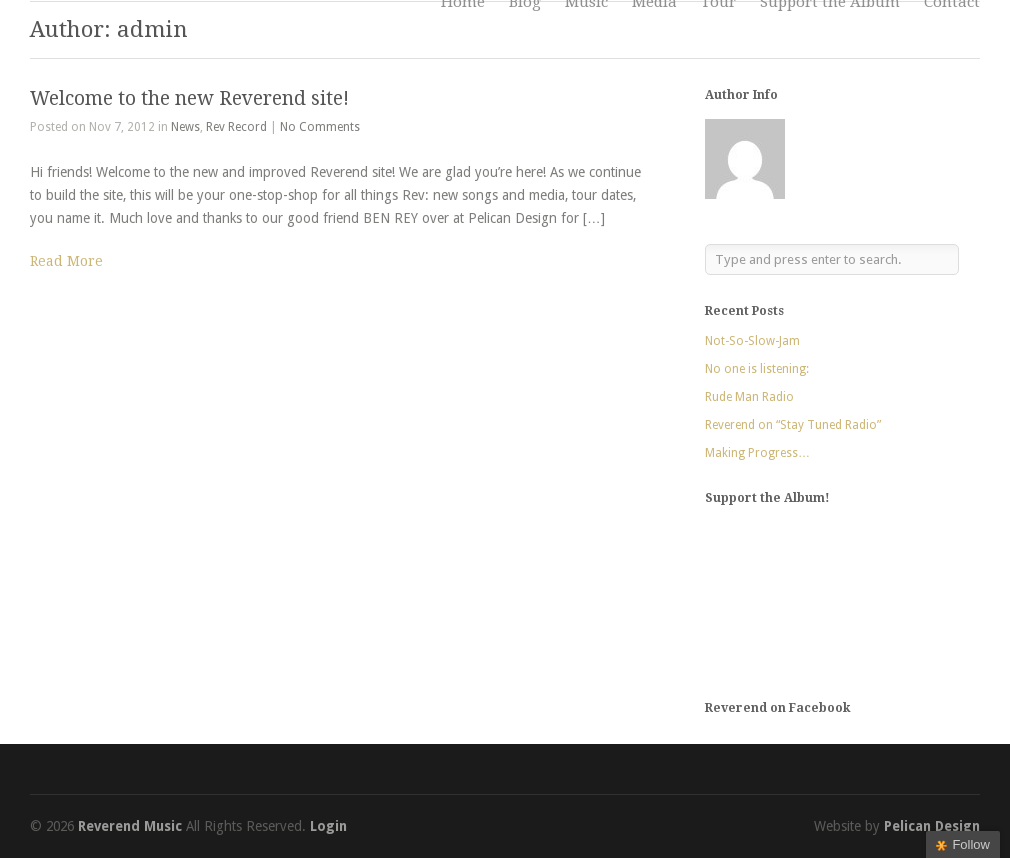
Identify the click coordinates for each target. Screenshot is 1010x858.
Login (328, 826)
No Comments (320, 127)
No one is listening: (757, 369)
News (185, 127)
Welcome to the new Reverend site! (189, 98)
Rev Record (236, 127)
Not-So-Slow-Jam (752, 341)
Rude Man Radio (749, 397)
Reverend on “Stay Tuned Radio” (793, 425)
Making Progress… (757, 453)
